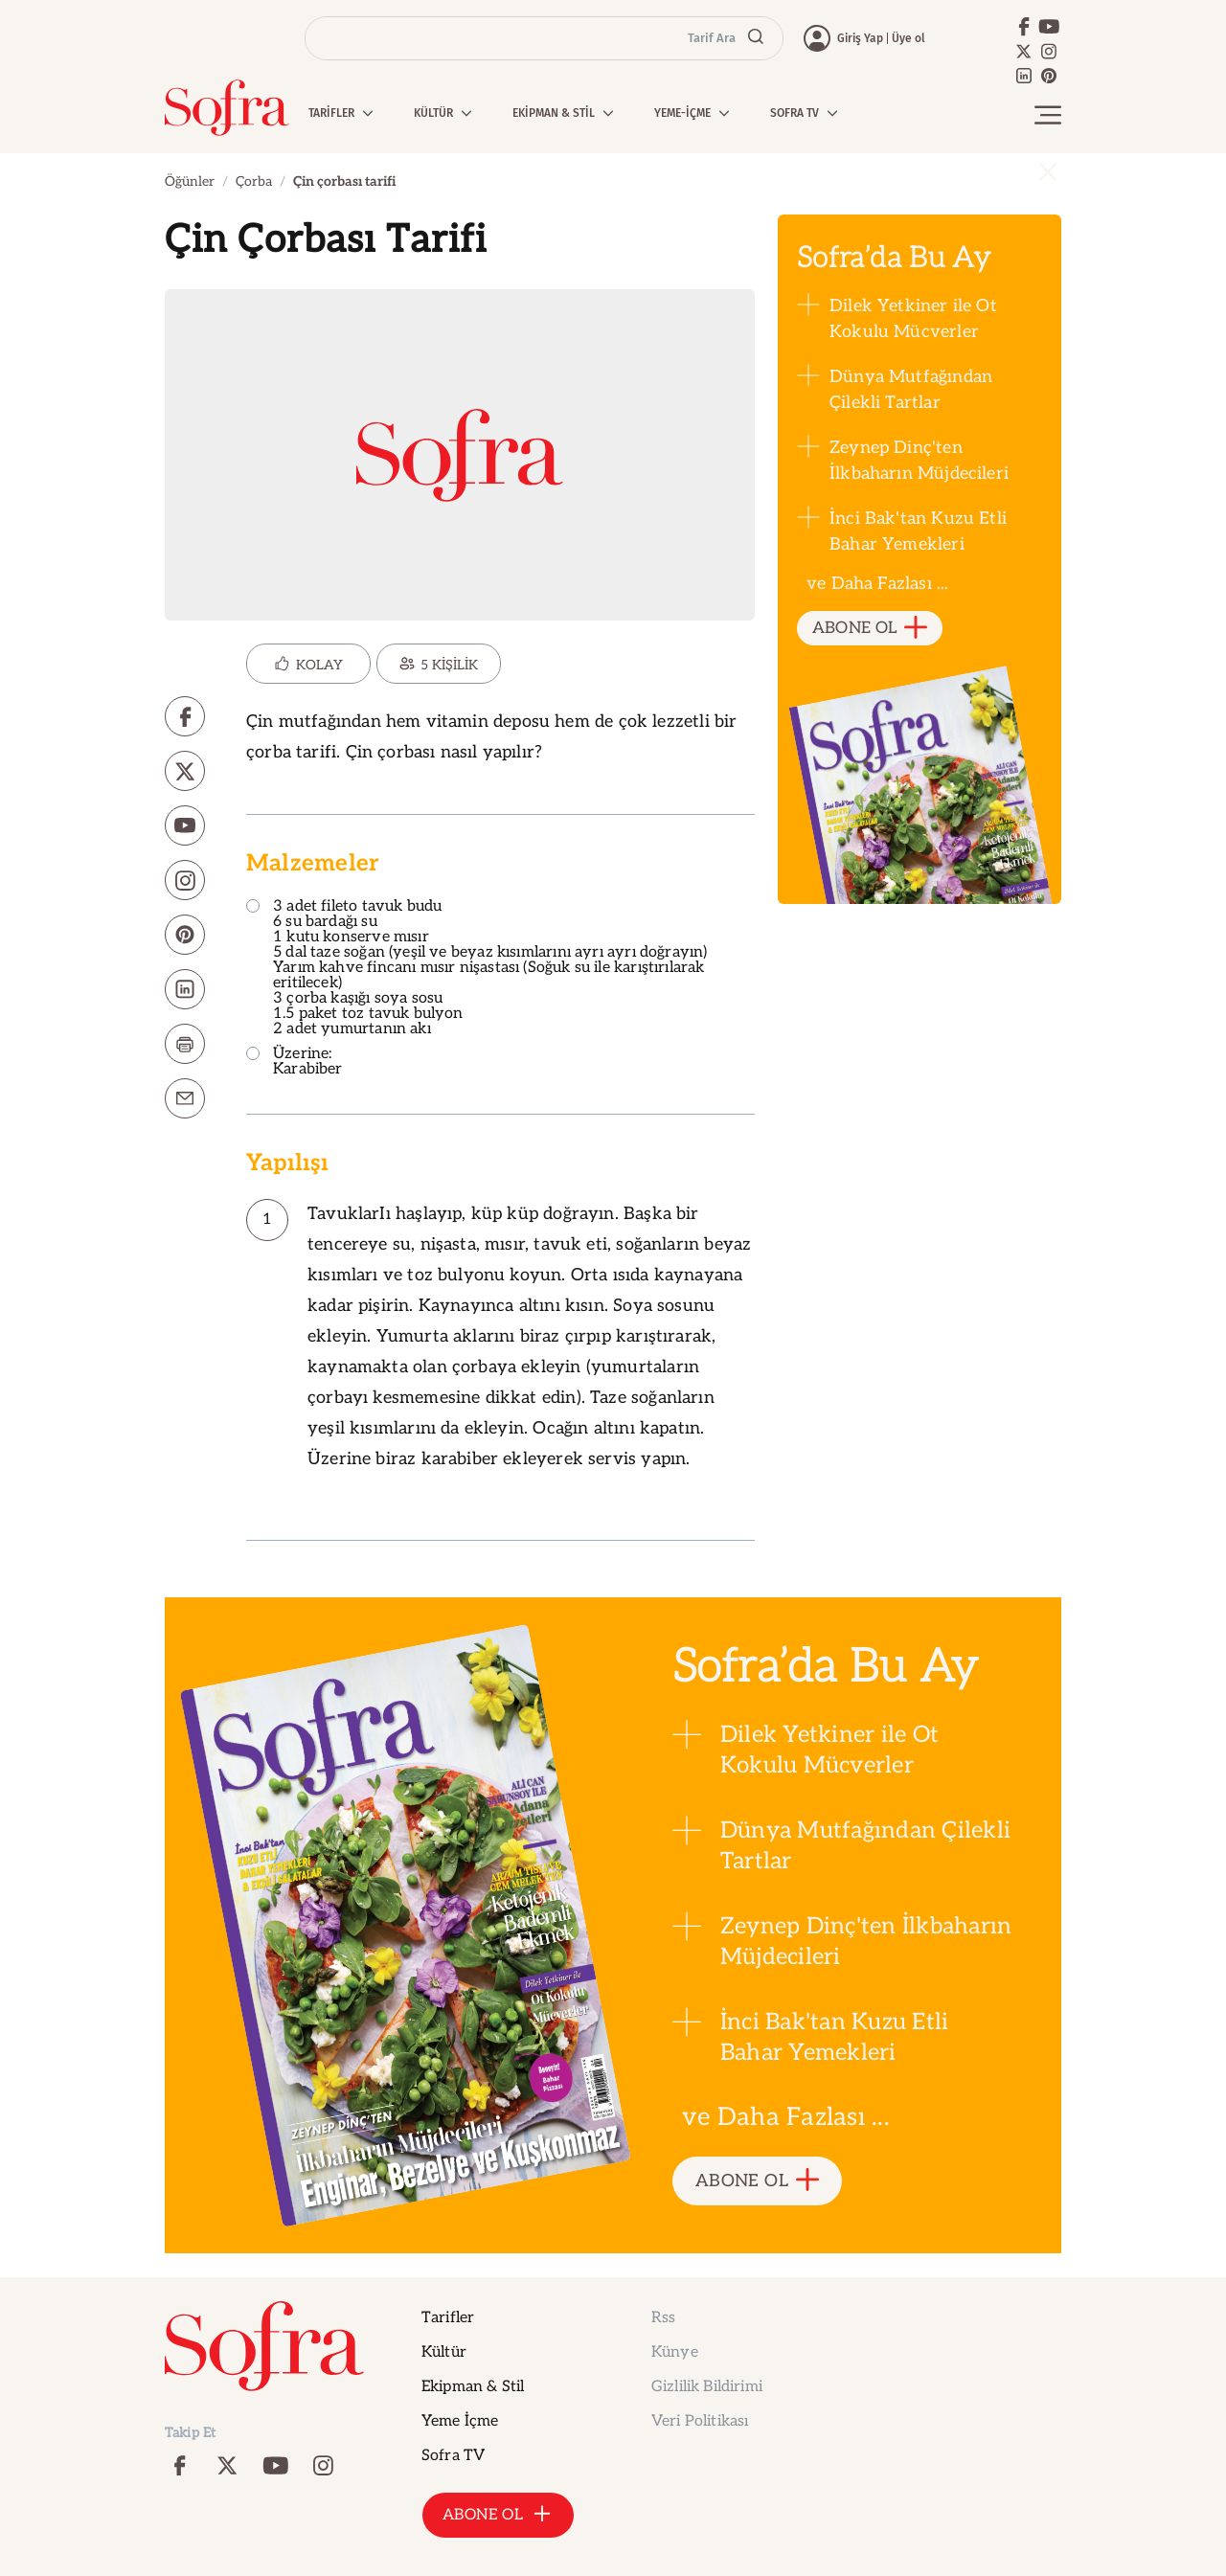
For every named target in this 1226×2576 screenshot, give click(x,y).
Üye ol (908, 38)
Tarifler (447, 2318)
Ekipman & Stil (472, 2387)
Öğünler (190, 181)
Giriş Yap (860, 38)
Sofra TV (453, 2456)
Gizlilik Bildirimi (706, 2387)
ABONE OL (870, 629)
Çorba (254, 181)
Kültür (443, 2352)
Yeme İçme (459, 2421)
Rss (663, 2318)
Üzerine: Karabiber (294, 1062)
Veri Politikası (699, 2421)
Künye (674, 2352)
